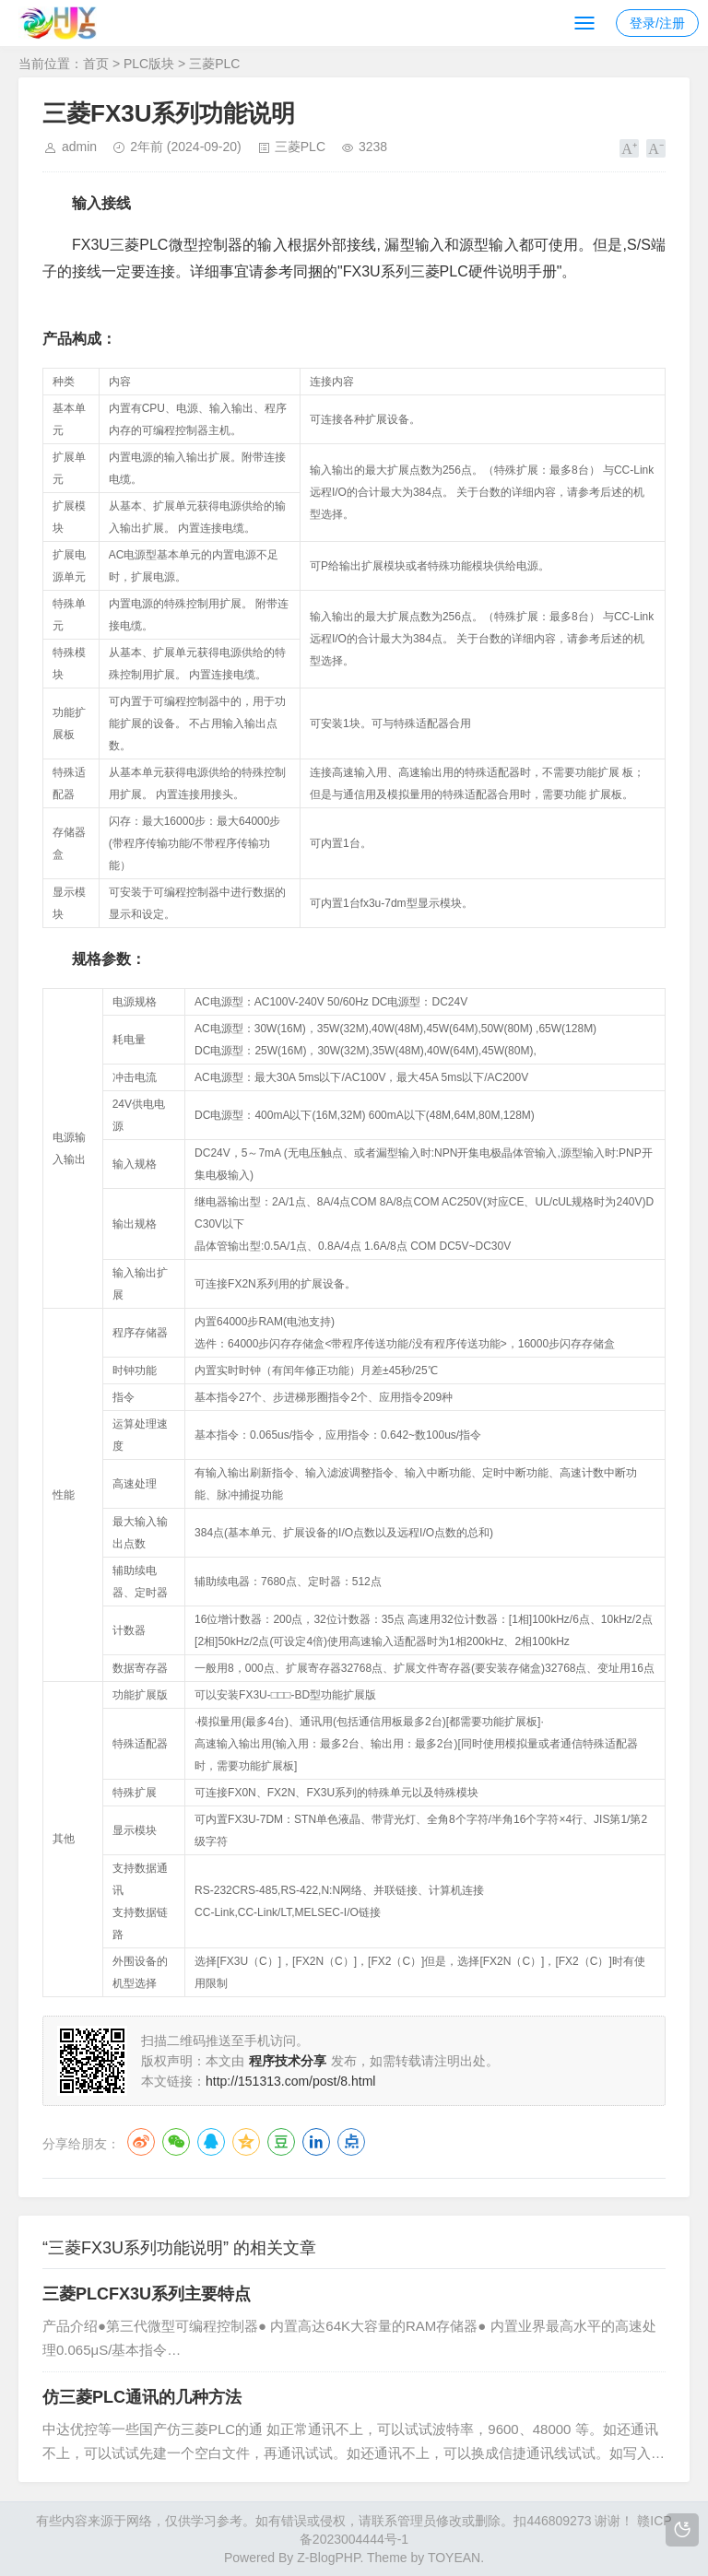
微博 (141, 2142)
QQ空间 (246, 2142)
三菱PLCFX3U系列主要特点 (146, 2294)
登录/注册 (657, 23)
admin (79, 146)
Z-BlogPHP (328, 2557)
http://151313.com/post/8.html (290, 2081)
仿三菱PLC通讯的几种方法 (142, 2397)
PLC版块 (149, 63)
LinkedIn (316, 2142)
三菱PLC (214, 63)
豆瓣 (281, 2142)
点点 (351, 2142)
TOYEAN (454, 2557)
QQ (211, 2142)
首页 (96, 63)
